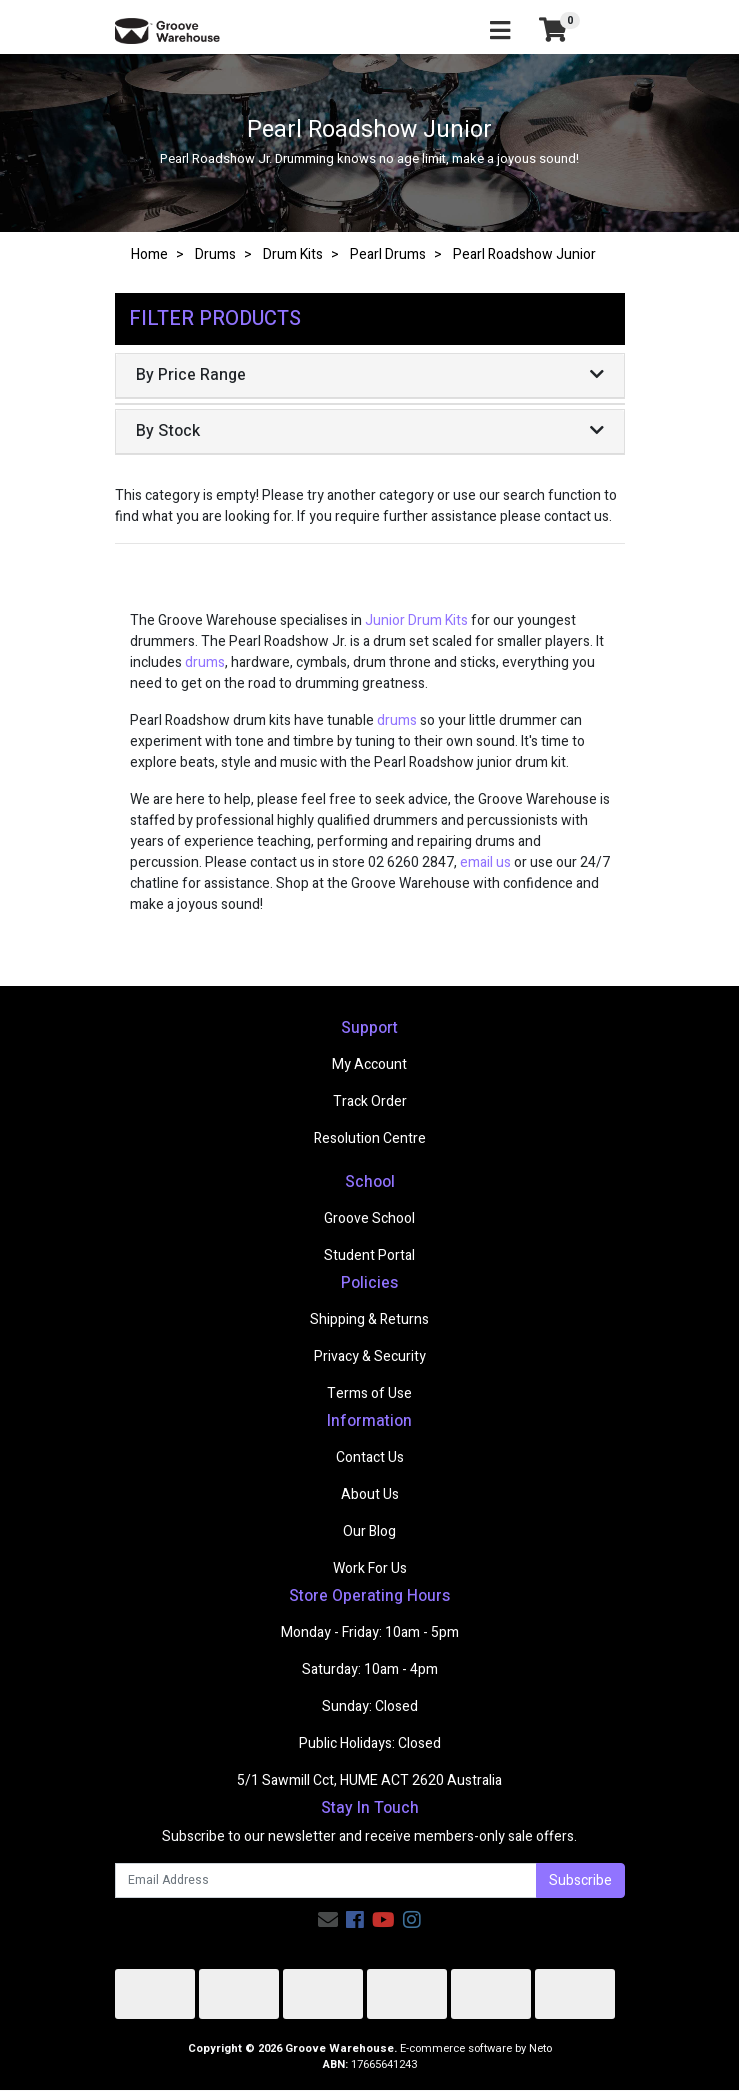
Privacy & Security (370, 1356)
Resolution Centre (370, 1138)
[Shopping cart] (553, 31)
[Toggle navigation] (500, 31)
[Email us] (328, 1920)
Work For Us (370, 1568)
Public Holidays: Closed (370, 1743)
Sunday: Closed (370, 1706)
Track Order (370, 1101)
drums (205, 662)
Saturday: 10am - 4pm (370, 1669)
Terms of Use (369, 1393)
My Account (369, 1064)
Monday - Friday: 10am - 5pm (370, 1632)
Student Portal (369, 1255)
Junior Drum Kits (416, 620)
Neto (540, 2048)
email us (485, 862)
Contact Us (370, 1457)
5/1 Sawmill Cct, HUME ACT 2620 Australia (369, 1780)
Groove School (369, 1218)
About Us (370, 1494)
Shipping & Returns (369, 1319)
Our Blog (369, 1531)
